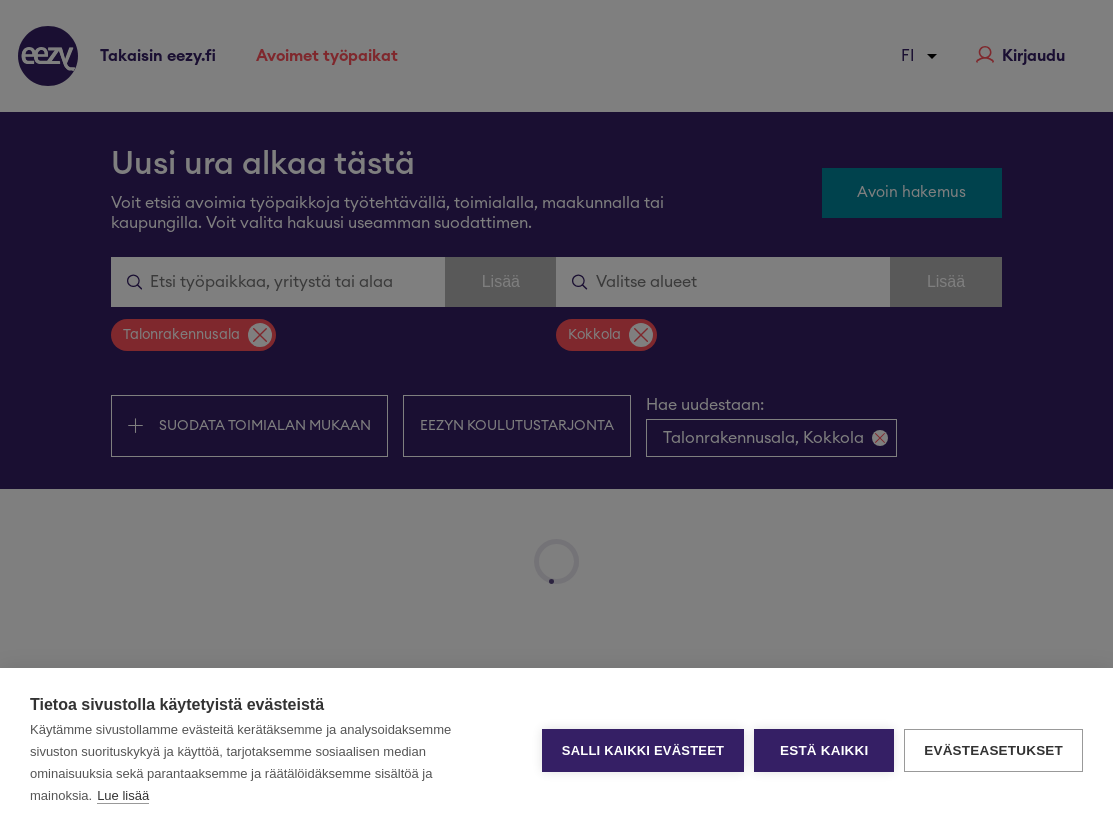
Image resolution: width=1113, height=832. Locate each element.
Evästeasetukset (993, 750)
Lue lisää (123, 795)
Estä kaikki (824, 750)
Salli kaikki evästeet (643, 750)
